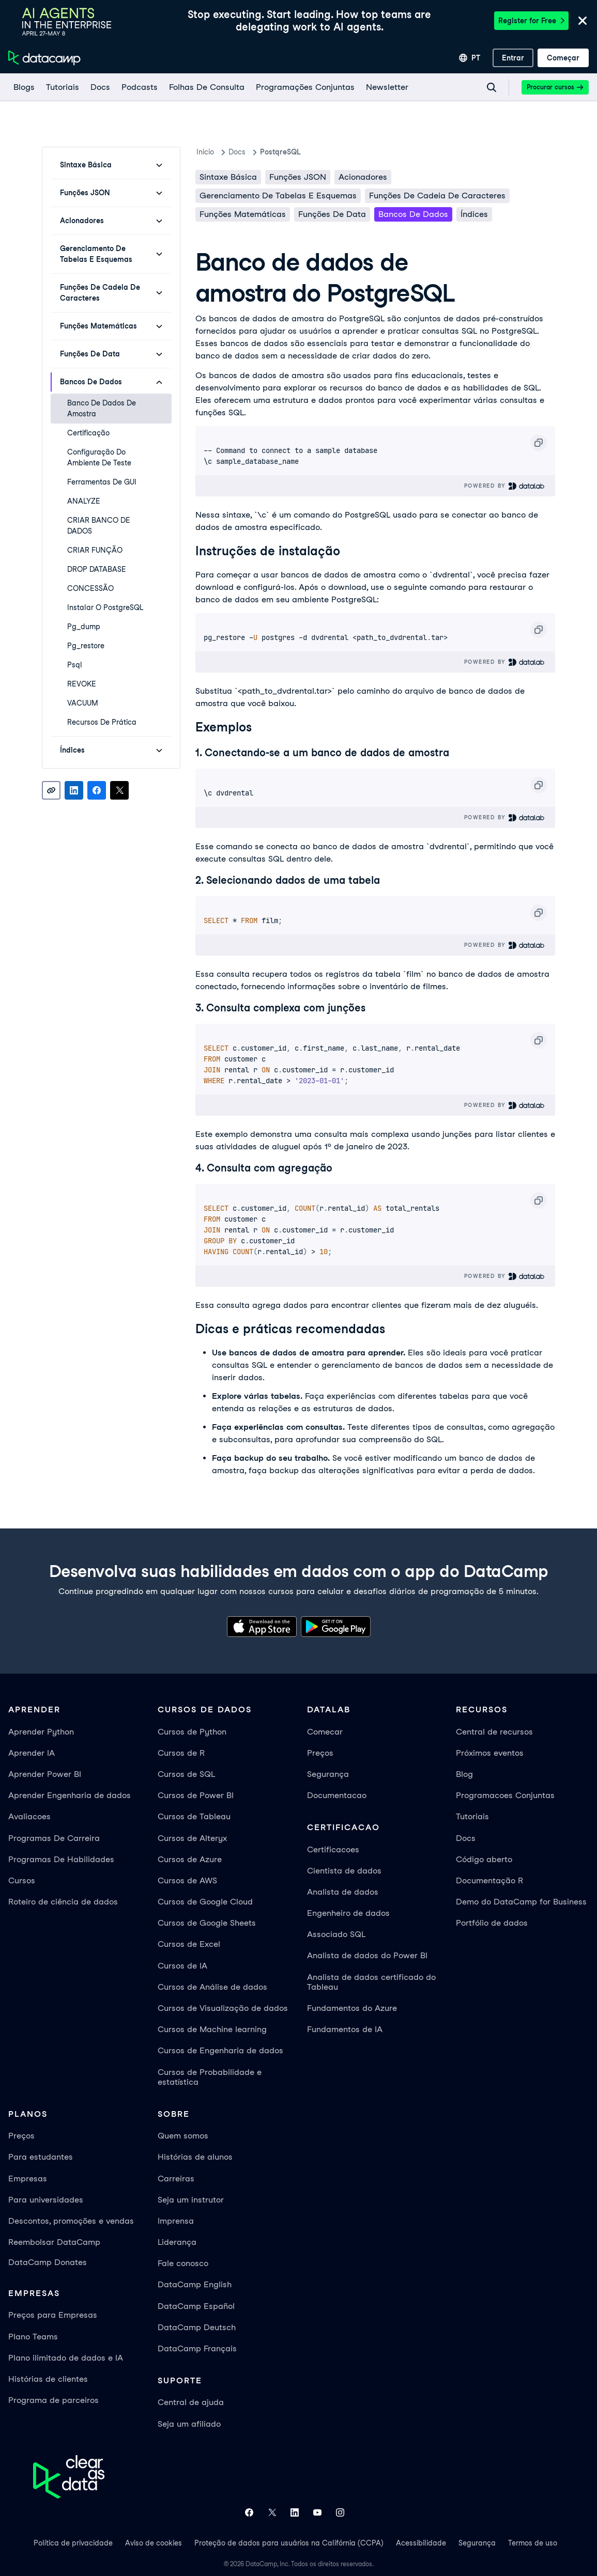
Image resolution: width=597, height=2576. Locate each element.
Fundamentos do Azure (352, 2008)
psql (74, 665)
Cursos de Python (192, 1732)
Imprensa (176, 2221)
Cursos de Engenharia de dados (220, 2050)
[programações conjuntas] (305, 87)
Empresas (27, 2178)
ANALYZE (83, 501)
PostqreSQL (280, 152)
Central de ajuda (191, 2402)
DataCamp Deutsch (197, 2327)
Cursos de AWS (187, 1880)
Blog (464, 1774)
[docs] (99, 87)
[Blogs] (23, 87)
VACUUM (82, 703)
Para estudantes (40, 2157)
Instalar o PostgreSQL (105, 607)
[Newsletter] (386, 87)
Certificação (88, 433)
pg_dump (83, 626)
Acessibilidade (421, 2543)
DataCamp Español (196, 2306)
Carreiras (176, 2178)
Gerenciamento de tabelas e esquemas (278, 195)
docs (237, 152)
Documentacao (336, 1795)
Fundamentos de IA (344, 2029)
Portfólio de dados (492, 1923)
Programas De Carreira (54, 1838)
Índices (474, 214)
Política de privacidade (73, 2543)
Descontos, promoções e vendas (71, 2221)
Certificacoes (333, 1849)
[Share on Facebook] (96, 790)
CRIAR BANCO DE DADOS (98, 525)
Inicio (205, 152)
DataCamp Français (197, 2348)
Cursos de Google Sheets (207, 1923)
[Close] (582, 21)
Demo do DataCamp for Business (521, 1902)
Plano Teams (33, 2336)
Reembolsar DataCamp (54, 2242)
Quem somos (183, 2136)
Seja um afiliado (189, 2424)
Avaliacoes (29, 1816)
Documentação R (489, 1880)
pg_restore (85, 646)
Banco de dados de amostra (101, 408)
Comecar (325, 1732)
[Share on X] (119, 790)
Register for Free (531, 21)
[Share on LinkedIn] (74, 790)
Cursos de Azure (190, 1859)
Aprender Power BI (44, 1774)
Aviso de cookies (153, 2543)
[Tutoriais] (62, 87)
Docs (466, 1838)
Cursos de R (181, 1753)
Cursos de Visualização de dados (223, 2008)
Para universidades (45, 2200)
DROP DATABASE (96, 569)
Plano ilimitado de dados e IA (65, 2358)
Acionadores (363, 177)
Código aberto (484, 1859)
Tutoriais (472, 1816)
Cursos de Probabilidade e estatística (210, 2077)
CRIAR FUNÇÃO (95, 550)
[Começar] (563, 58)
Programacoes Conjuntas (505, 1795)
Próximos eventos (490, 1753)
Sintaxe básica (228, 177)
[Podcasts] (139, 87)
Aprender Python (41, 1732)
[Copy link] (51, 790)
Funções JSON (297, 177)
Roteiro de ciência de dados (63, 1902)
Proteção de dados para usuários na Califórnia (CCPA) (289, 2543)
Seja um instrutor (191, 2200)
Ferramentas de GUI (101, 482)
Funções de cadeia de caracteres (437, 195)
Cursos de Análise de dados (212, 1987)
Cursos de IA (182, 1966)
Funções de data (332, 214)
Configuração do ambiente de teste (99, 457)
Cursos (21, 1880)
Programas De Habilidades (61, 1859)
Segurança (328, 1774)
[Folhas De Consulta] (206, 87)
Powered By (504, 485)
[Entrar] (513, 58)
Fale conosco (183, 2263)
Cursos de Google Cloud (205, 1902)
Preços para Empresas (52, 2315)
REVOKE (81, 684)
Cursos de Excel (189, 1944)
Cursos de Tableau (194, 1816)
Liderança (177, 2242)
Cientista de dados (344, 1871)
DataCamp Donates (47, 2262)
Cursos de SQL (186, 1774)
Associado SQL (336, 1934)
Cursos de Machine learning (212, 2029)
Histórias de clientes (48, 2379)
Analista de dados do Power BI (367, 1955)
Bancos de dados (413, 214)
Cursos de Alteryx (192, 1838)
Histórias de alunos (195, 2157)
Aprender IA (31, 1753)
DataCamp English (195, 2284)
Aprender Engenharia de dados (69, 1795)
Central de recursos (494, 1732)
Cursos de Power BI (196, 1795)
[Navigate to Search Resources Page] (491, 87)
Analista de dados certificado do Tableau (371, 1982)
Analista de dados (342, 1892)
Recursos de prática (101, 722)
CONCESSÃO (90, 588)
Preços (320, 1753)
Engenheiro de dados (348, 1913)
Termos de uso (532, 2543)
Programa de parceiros (53, 2400)
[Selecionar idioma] (469, 58)
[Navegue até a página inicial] (44, 58)
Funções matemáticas (243, 214)
